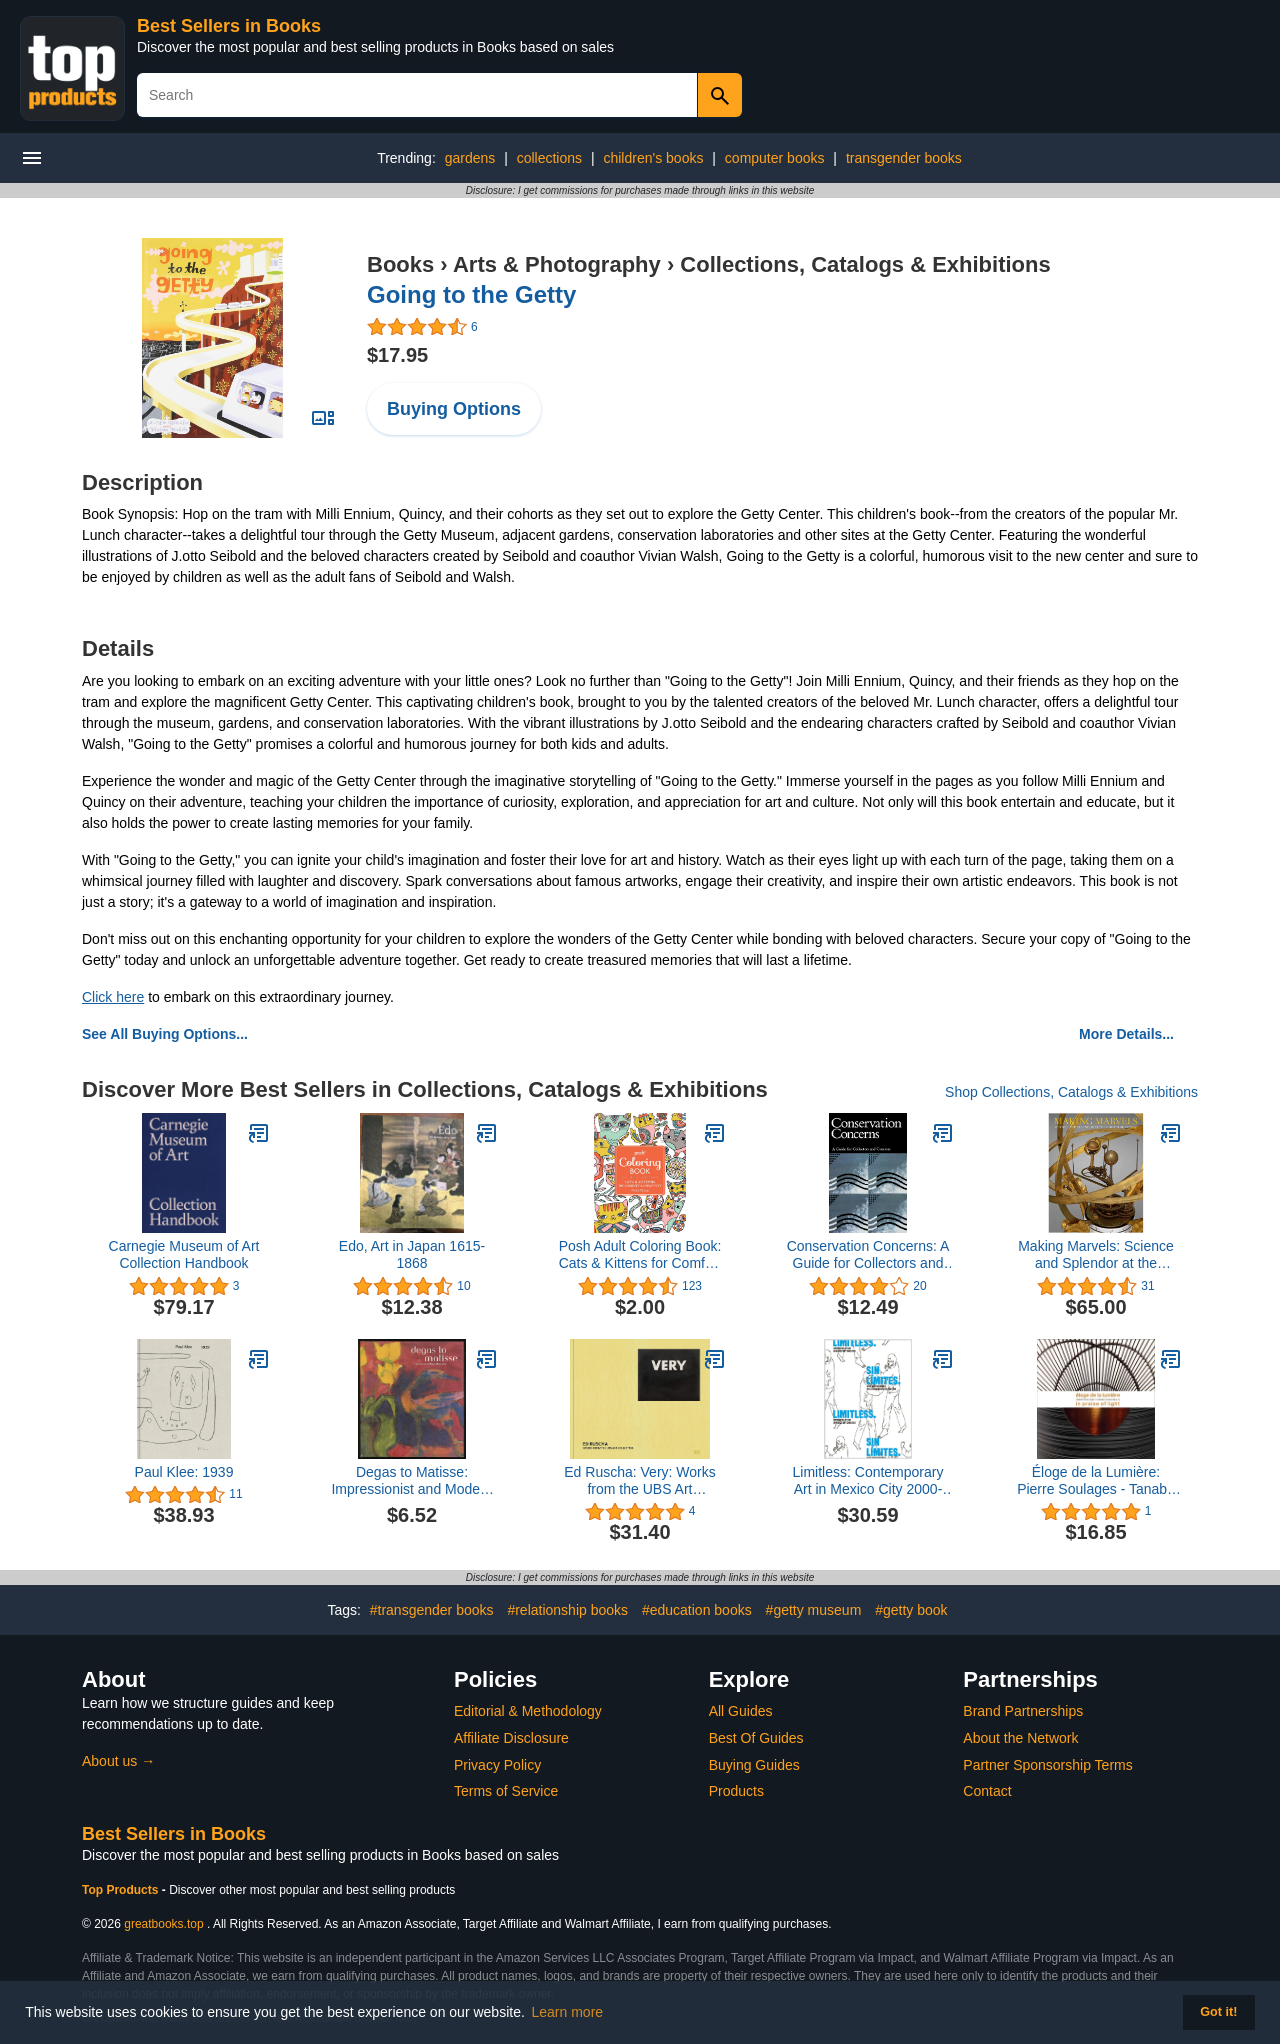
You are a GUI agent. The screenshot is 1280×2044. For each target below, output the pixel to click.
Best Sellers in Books (229, 26)
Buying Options (454, 409)
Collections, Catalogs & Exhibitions (865, 264)
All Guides (741, 1711)
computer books (775, 158)
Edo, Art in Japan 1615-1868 (412, 1254)
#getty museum (814, 1610)
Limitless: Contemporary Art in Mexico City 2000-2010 (868, 1481)
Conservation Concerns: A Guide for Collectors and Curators (868, 1255)
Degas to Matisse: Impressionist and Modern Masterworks (411, 1481)
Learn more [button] (568, 2012)
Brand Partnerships (1023, 1711)
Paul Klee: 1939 (184, 1472)
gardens (470, 158)
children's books (653, 158)
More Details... (1126, 1034)
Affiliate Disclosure (511, 1738)
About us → (118, 1761)
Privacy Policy (497, 1765)
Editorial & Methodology (528, 1711)
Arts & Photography (557, 264)
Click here (113, 997)
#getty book (911, 1610)
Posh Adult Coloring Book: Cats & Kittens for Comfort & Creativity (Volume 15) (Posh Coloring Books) (640, 1255)
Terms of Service (506, 1791)
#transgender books (432, 1610)
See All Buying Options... (165, 1034)
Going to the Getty (471, 294)
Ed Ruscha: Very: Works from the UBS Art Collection (639, 1481)
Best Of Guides (756, 1738)
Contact (987, 1791)
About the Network (1020, 1738)
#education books (697, 1610)
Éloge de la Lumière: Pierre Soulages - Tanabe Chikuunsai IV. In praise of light (1096, 1481)
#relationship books (567, 1610)
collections (549, 158)
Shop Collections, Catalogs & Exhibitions (1071, 1092)
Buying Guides (754, 1765)
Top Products (122, 1890)
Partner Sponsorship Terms (1047, 1765)
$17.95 (397, 355)
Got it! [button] (1218, 2012)
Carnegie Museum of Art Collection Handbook (184, 1254)
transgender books (904, 158)
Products (736, 1791)
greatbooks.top (163, 1924)
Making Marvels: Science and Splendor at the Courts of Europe (1096, 1255)
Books (400, 264)
